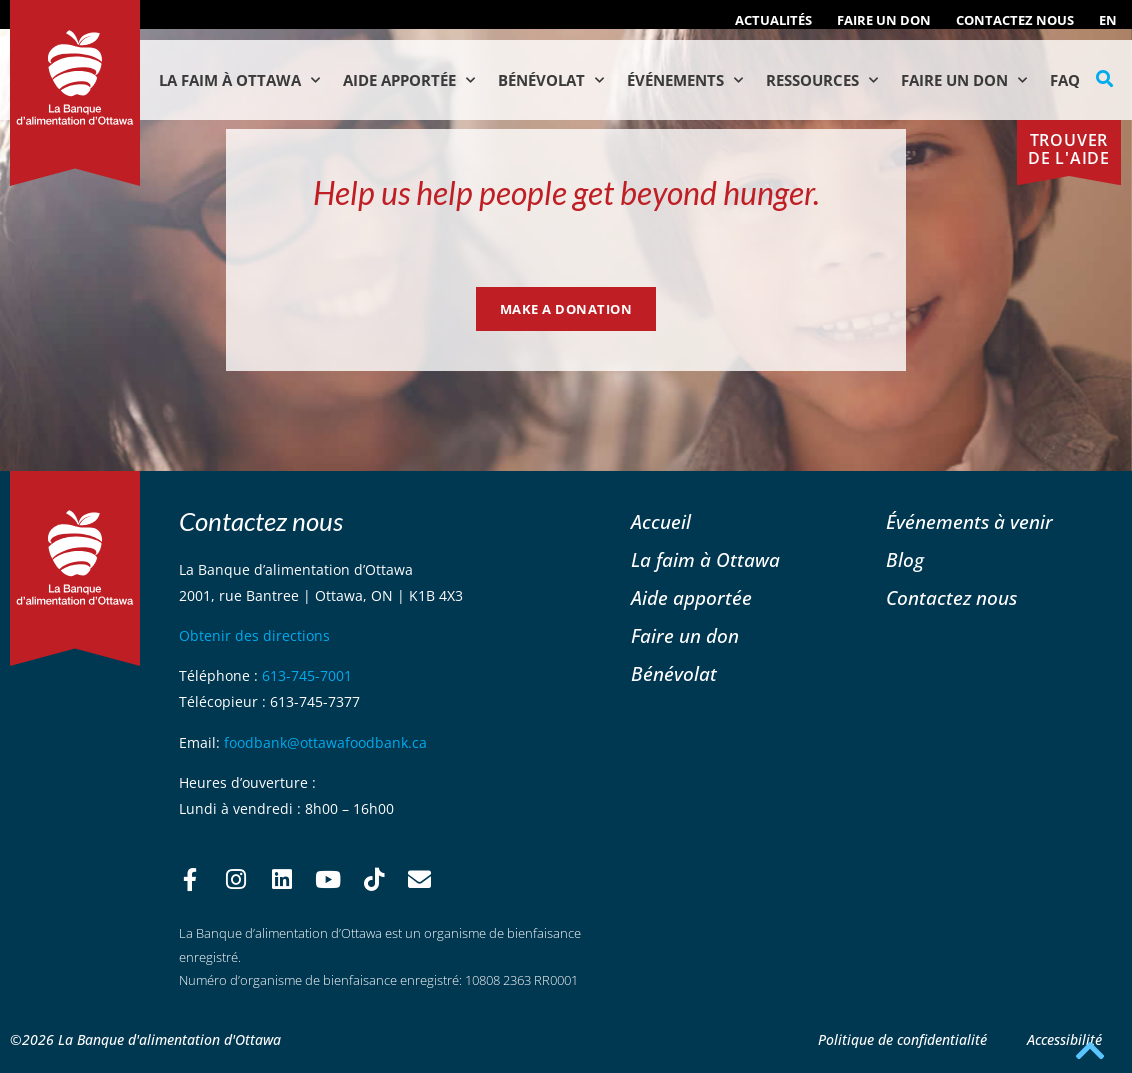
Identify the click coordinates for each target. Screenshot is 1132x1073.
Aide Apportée (409, 80)
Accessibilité (1064, 1039)
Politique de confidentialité (902, 1039)
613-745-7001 (307, 675)
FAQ (1065, 80)
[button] (1105, 79)
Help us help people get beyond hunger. (566, 192)
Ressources (822, 80)
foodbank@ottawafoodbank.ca (325, 742)
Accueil (661, 521)
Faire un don (884, 20)
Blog (905, 559)
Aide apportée (691, 597)
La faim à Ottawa (239, 80)
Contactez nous (1015, 20)
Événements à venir (969, 521)
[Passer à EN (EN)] (1108, 20)
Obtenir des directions (254, 635)
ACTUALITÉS (773, 20)
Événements (685, 80)
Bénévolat (551, 80)
